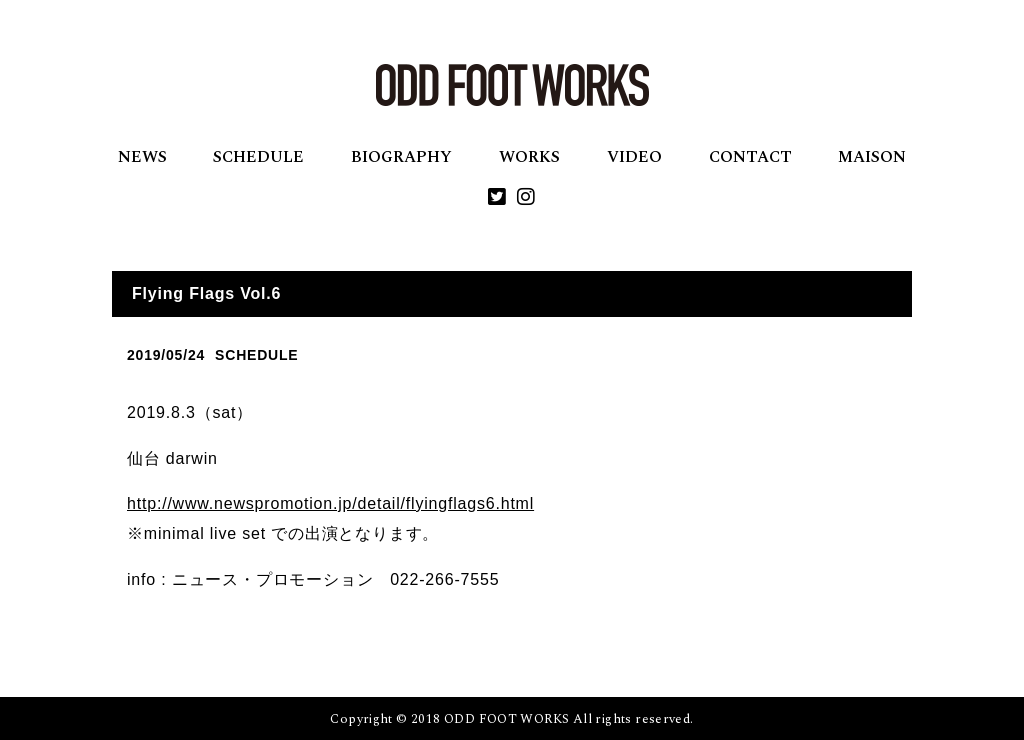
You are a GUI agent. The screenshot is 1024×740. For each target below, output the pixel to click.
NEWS (142, 157)
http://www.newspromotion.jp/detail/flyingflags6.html (330, 503)
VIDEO (634, 157)
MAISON (872, 157)
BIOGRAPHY (401, 157)
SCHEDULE (258, 157)
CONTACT (750, 157)
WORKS (529, 157)
